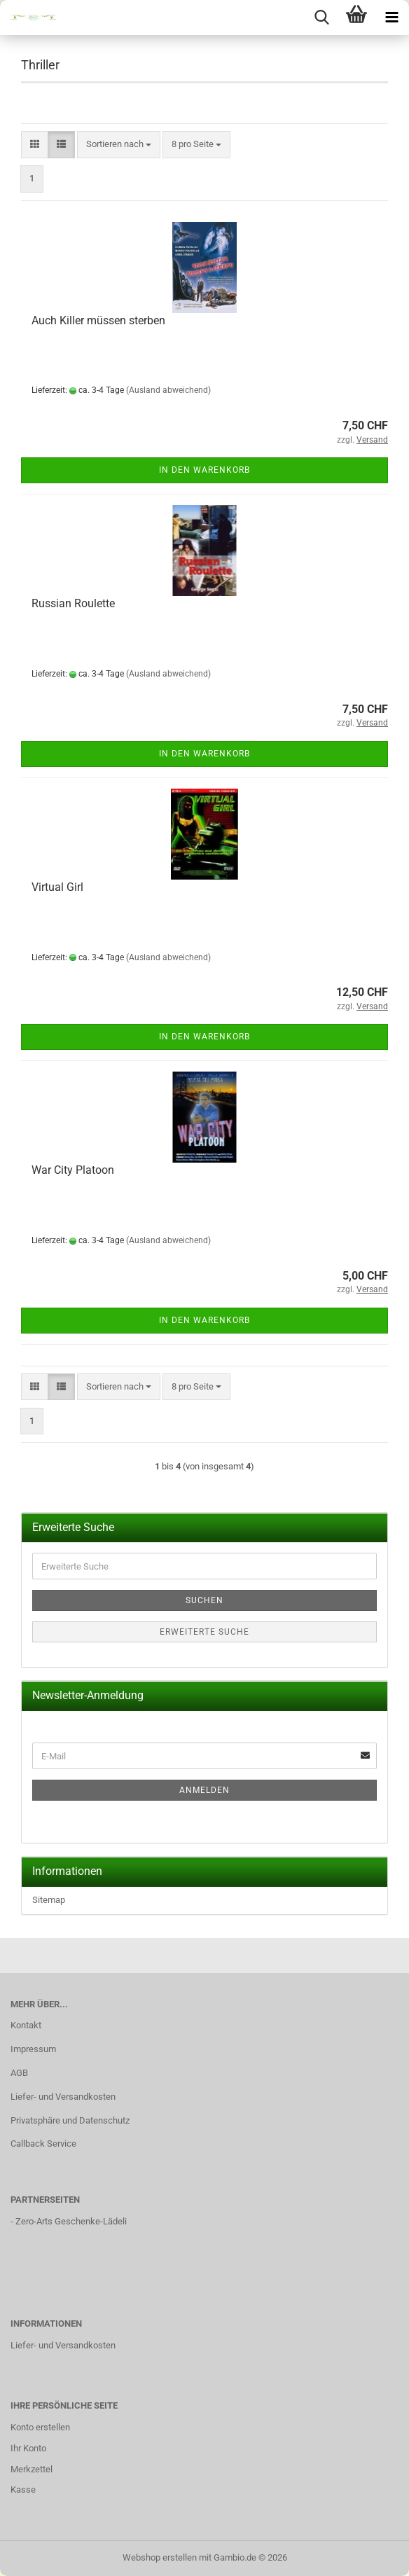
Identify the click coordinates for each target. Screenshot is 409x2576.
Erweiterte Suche (204, 1632)
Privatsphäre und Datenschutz (70, 2120)
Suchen (204, 1600)
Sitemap (48, 1900)
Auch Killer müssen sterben (98, 320)
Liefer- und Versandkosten (63, 2096)
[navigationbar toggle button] (391, 17)
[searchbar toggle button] (321, 17)
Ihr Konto (28, 2448)
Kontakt (26, 2025)
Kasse (23, 2489)
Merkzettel (32, 2469)
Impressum (33, 2049)
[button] (34, 144)
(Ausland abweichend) (168, 390)
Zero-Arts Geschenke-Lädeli (71, 2221)
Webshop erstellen (160, 2557)
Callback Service (43, 2143)
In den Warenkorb (204, 470)
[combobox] (118, 144)
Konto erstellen (40, 2427)
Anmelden (204, 1790)
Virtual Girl (57, 887)
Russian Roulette (73, 603)
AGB (19, 2073)
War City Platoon (73, 1170)
